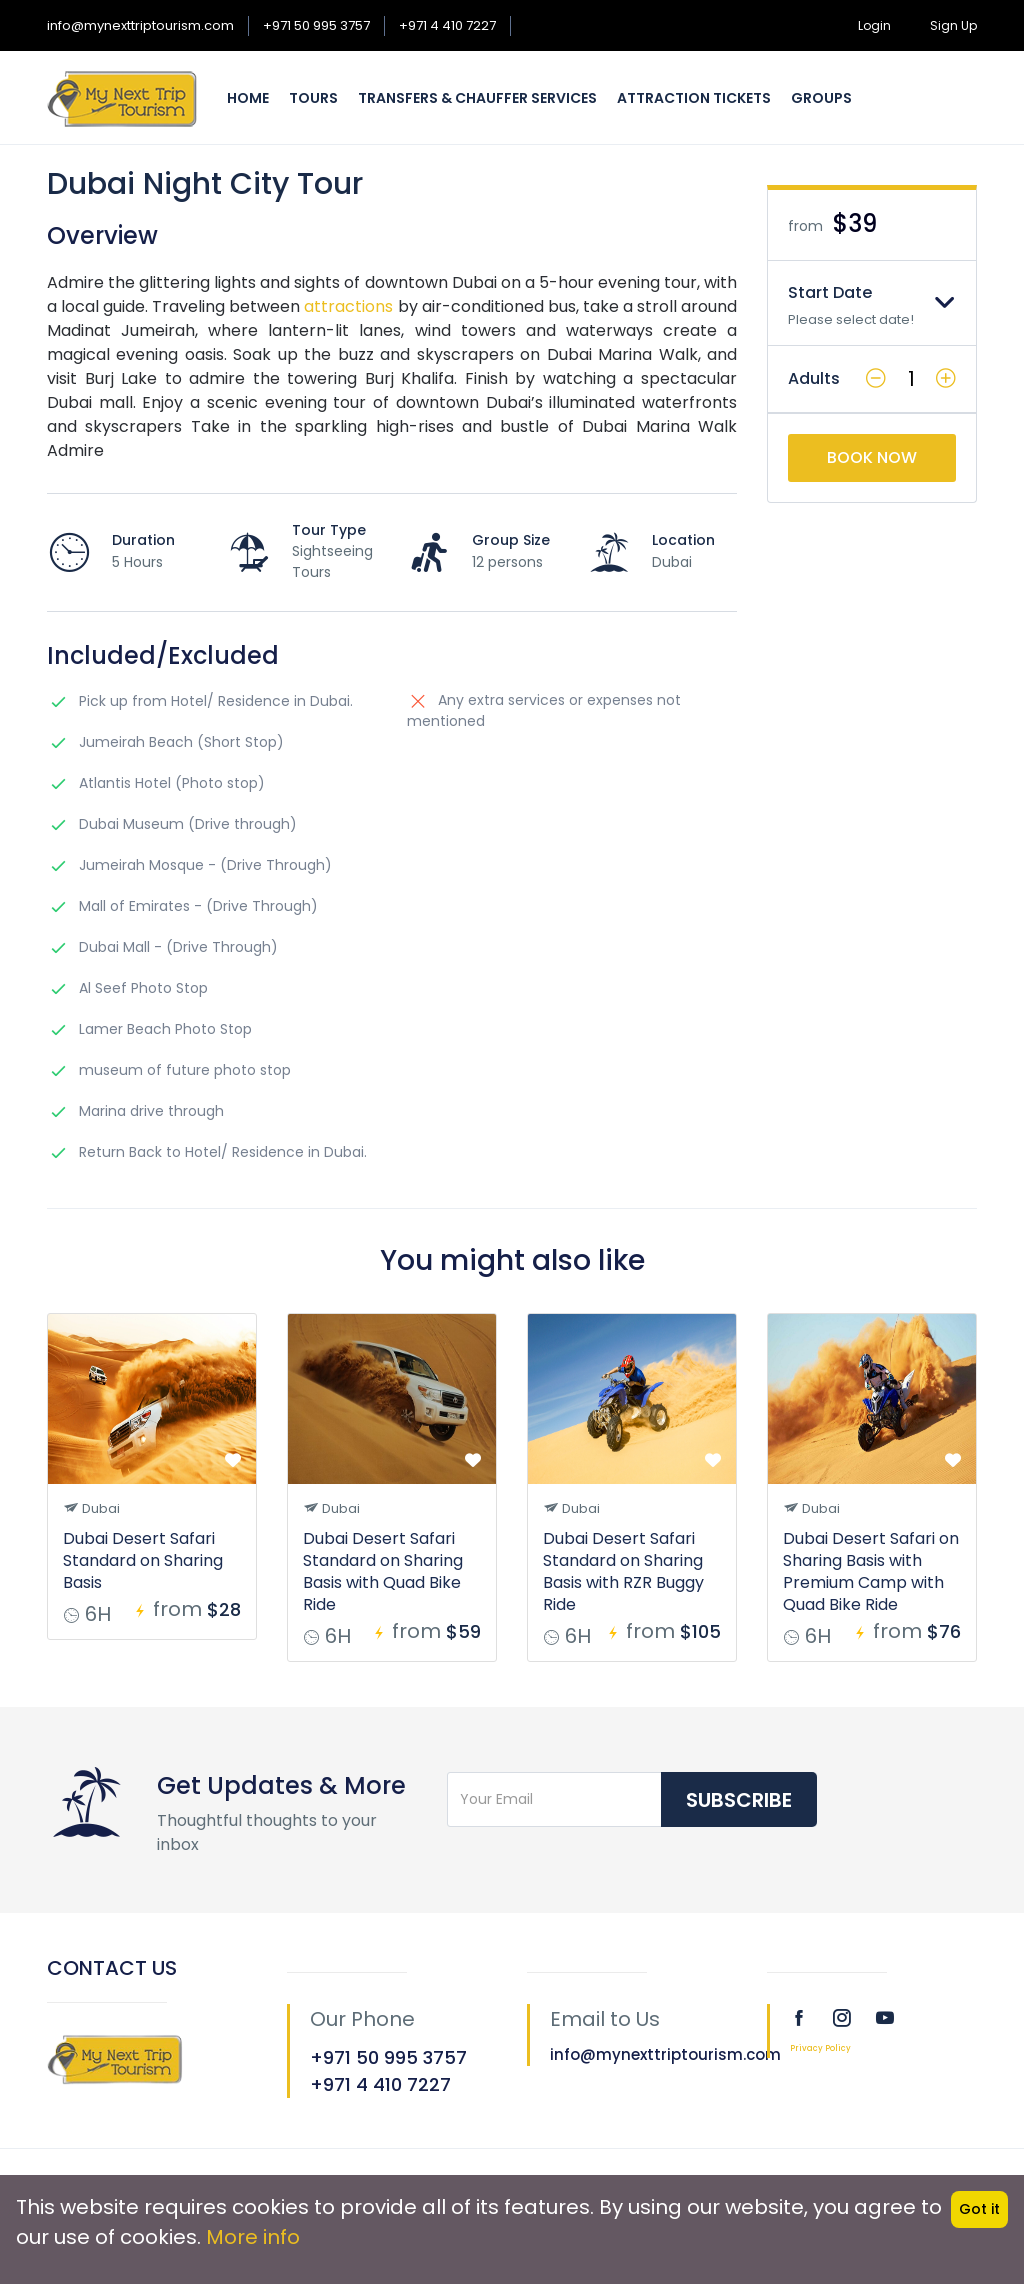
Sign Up (953, 25)
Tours (313, 98)
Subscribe (739, 1800)
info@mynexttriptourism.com (140, 25)
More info (253, 2237)
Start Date (830, 292)
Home (248, 98)
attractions (346, 306)
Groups (821, 98)
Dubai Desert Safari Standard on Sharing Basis (143, 1560)
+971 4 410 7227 (447, 25)
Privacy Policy (820, 2048)
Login (874, 25)
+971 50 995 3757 (316, 25)
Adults (814, 378)
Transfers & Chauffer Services (477, 98)
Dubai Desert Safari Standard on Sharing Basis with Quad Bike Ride (383, 1571)
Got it (979, 2209)
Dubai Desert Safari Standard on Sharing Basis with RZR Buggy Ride (623, 1571)
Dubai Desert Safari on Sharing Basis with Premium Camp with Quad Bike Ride (871, 1571)
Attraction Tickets (694, 98)
